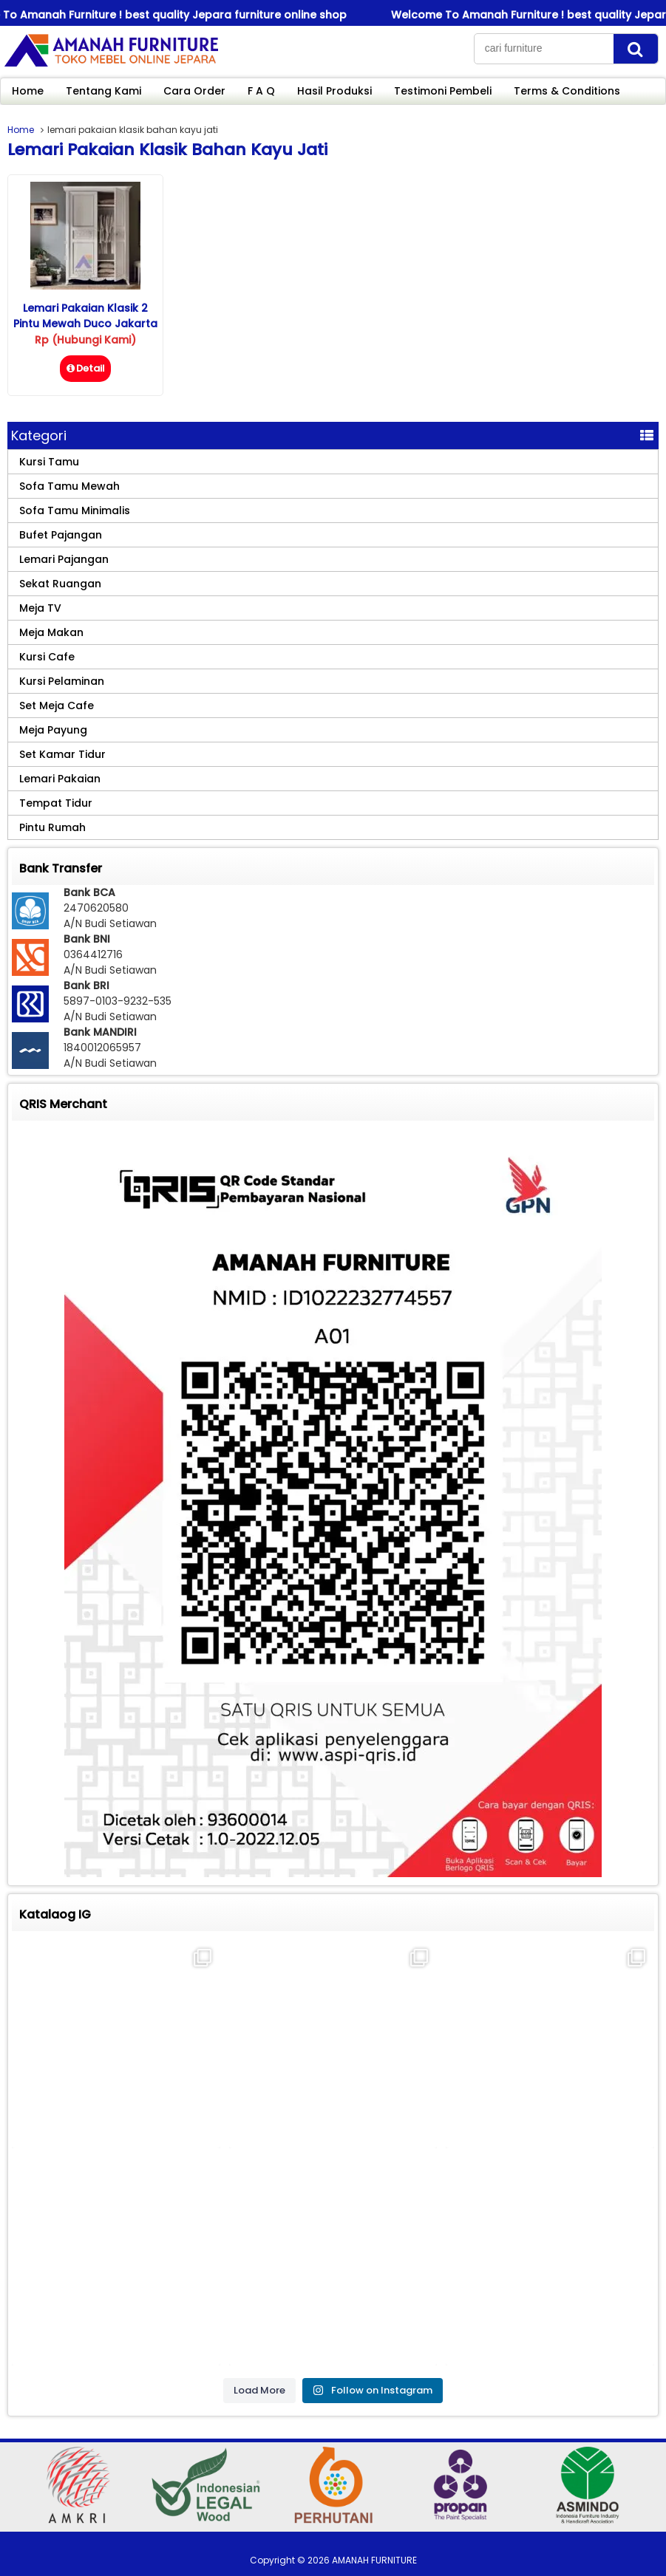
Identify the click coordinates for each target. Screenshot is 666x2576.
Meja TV (40, 608)
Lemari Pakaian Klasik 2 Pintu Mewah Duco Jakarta (85, 316)
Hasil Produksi (334, 90)
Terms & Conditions (567, 90)
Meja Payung (53, 729)
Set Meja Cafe (56, 705)
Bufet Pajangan (60, 534)
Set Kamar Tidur (62, 754)
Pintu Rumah (52, 827)
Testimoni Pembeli (443, 90)
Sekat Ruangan (60, 583)
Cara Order (194, 90)
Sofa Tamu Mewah (69, 486)
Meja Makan (51, 632)
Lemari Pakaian (60, 778)
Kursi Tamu (49, 461)
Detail (85, 368)
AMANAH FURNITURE (374, 2560)
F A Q (261, 90)
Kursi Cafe (47, 656)
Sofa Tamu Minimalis (74, 510)
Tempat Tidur (55, 803)
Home (28, 90)
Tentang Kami (103, 90)
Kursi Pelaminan (61, 681)
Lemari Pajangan (64, 559)
